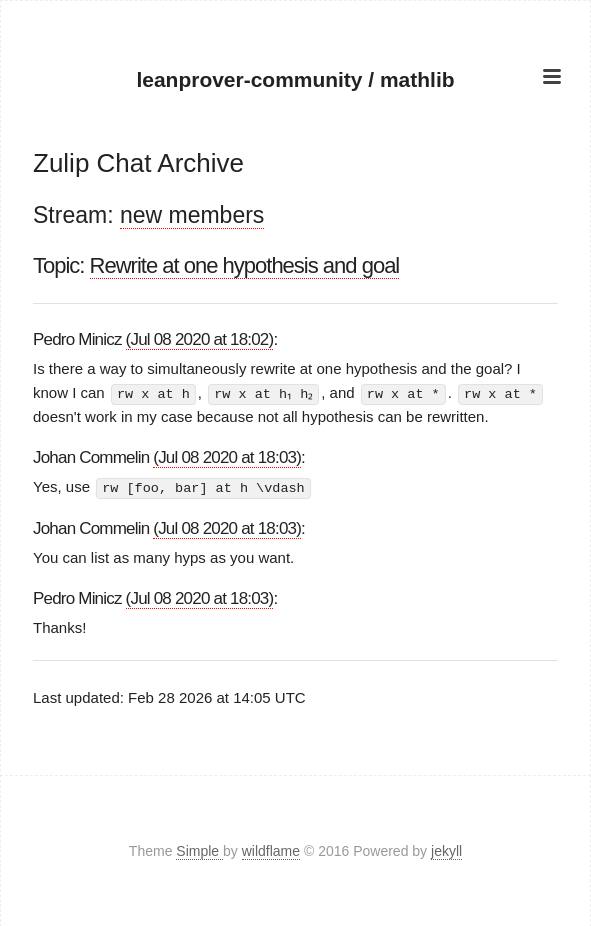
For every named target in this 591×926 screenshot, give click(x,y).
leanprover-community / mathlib (295, 79)
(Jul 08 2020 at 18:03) (227, 457)
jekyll (446, 850)
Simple (199, 850)
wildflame (271, 850)
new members (192, 215)
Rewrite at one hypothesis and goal (245, 265)
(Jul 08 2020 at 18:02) (200, 339)
